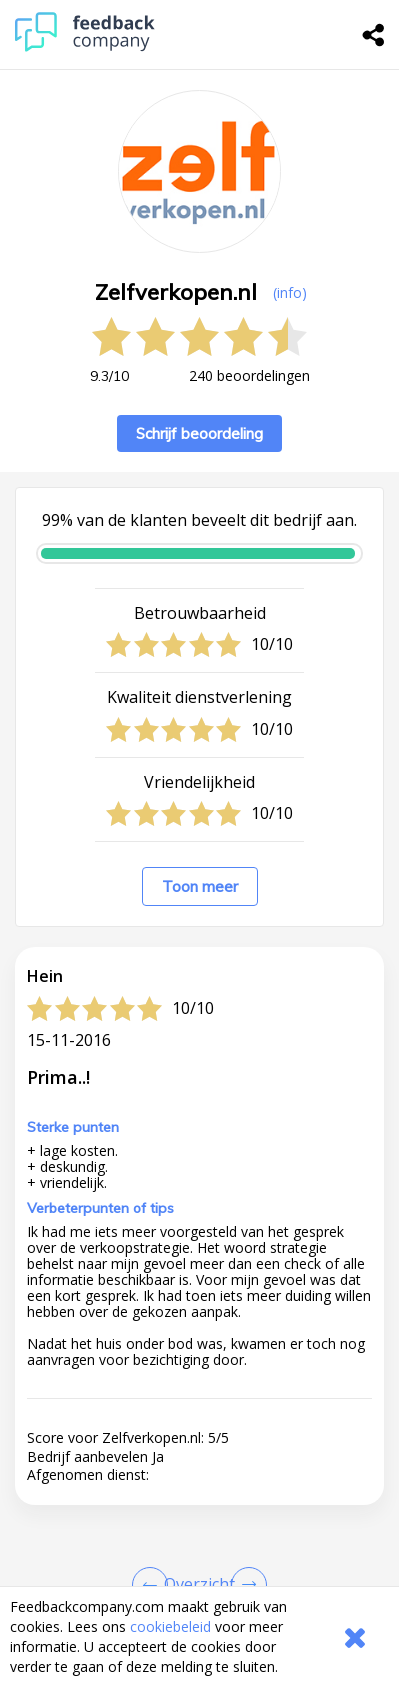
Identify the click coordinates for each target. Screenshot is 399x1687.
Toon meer (200, 886)
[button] (199, 1553)
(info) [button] (290, 292)
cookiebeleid (170, 1626)
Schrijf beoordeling (199, 433)
